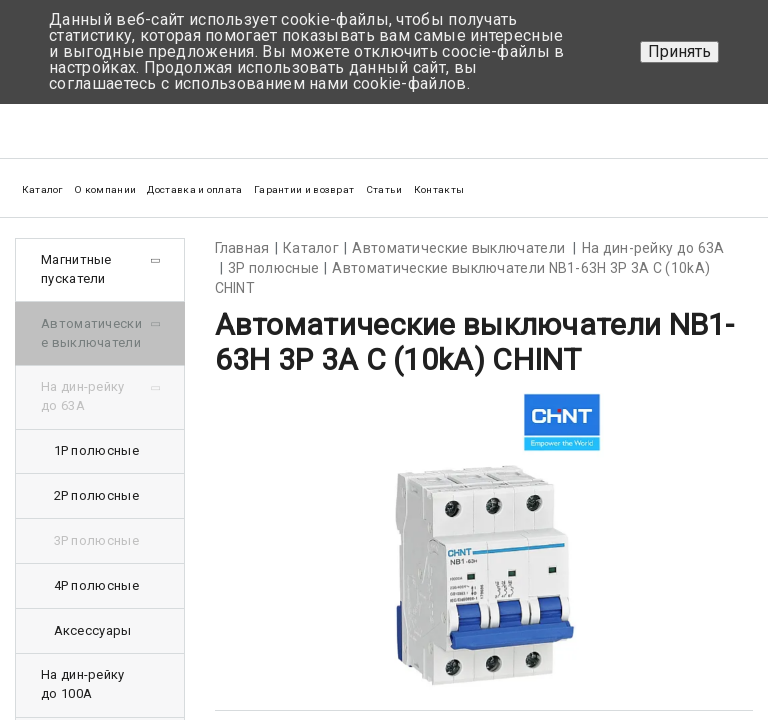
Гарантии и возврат (304, 189)
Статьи (384, 189)
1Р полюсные (96, 450)
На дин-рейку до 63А (83, 396)
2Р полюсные (96, 495)
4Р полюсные (96, 585)
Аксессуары (93, 630)
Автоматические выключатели (91, 333)
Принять (679, 51)
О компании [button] (105, 189)
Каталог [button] (42, 189)
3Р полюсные (96, 540)
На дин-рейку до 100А (83, 684)
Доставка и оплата (194, 189)
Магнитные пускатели (76, 269)
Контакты (439, 189)
